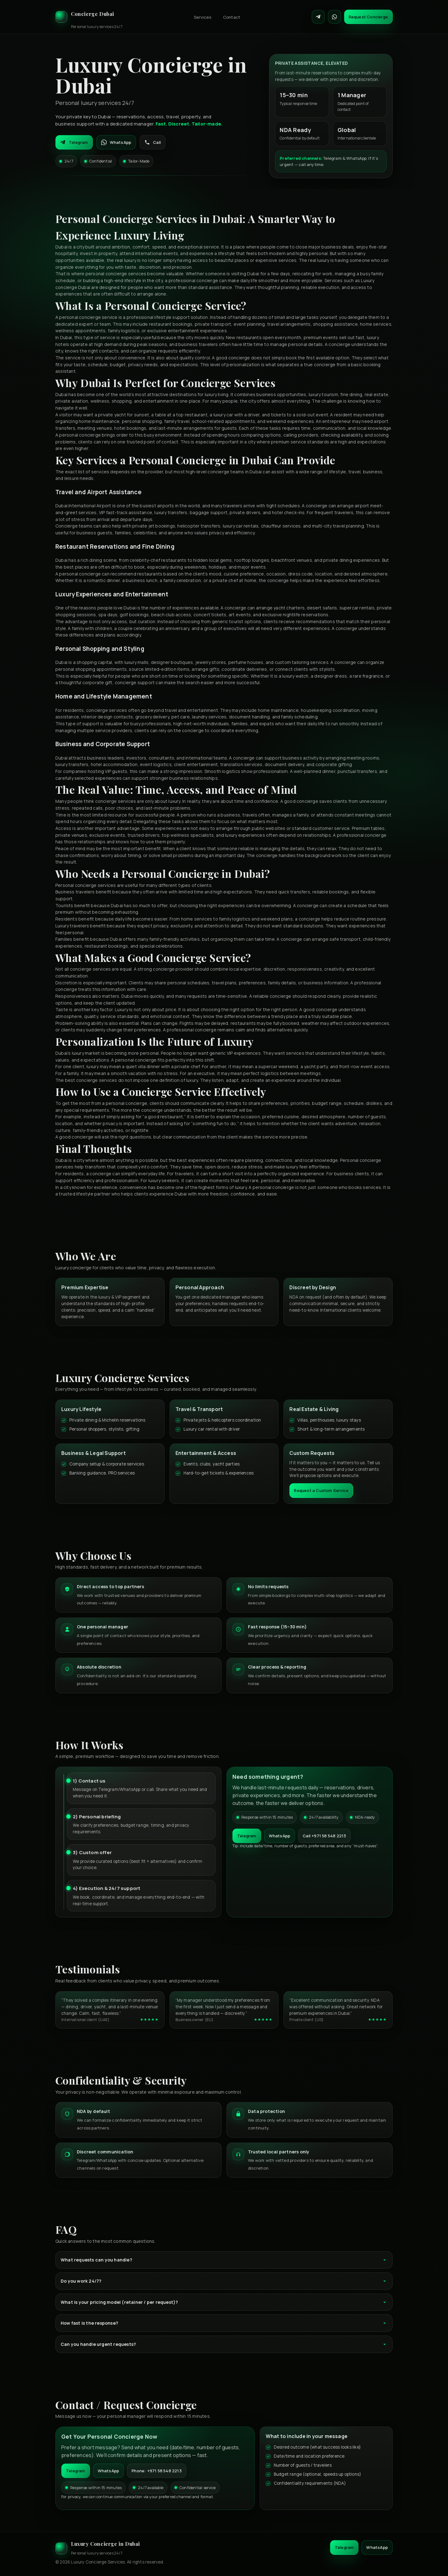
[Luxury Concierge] (89, 17)
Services (202, 17)
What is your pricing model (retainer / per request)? (224, 2302)
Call (152, 142)
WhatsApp (116, 142)
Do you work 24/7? (224, 2281)
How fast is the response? (224, 2323)
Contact (231, 17)
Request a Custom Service (321, 1490)
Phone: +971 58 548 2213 (157, 2471)
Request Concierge (368, 17)
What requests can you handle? (224, 2260)
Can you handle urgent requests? (224, 2344)
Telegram (74, 142)
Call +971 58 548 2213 (324, 1836)
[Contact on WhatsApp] (334, 17)
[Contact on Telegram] (318, 17)
